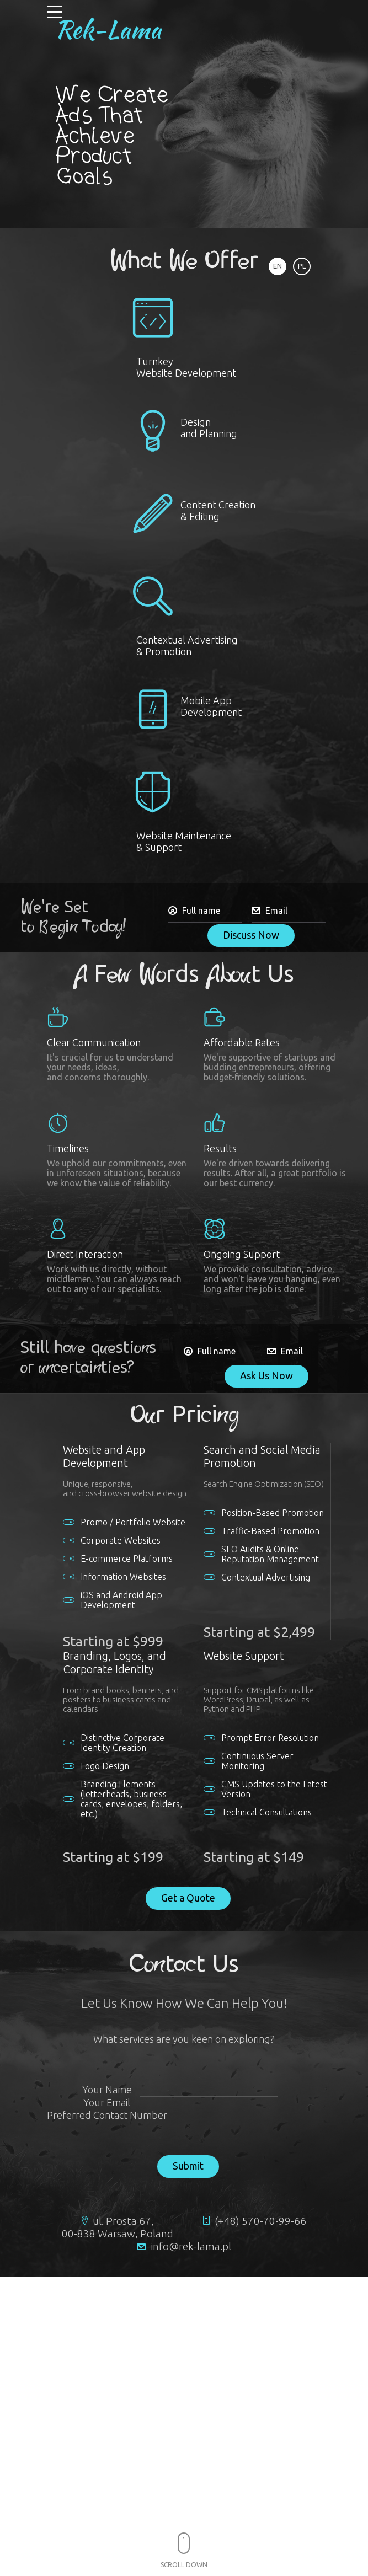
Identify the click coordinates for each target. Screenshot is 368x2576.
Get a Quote (188, 1897)
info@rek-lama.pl (191, 2246)
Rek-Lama (108, 29)
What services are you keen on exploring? (184, 2038)
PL (302, 266)
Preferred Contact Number (107, 2114)
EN (277, 266)
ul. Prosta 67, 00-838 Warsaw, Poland (117, 2227)
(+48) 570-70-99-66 (260, 2221)
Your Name (107, 2089)
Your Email (106, 2102)
